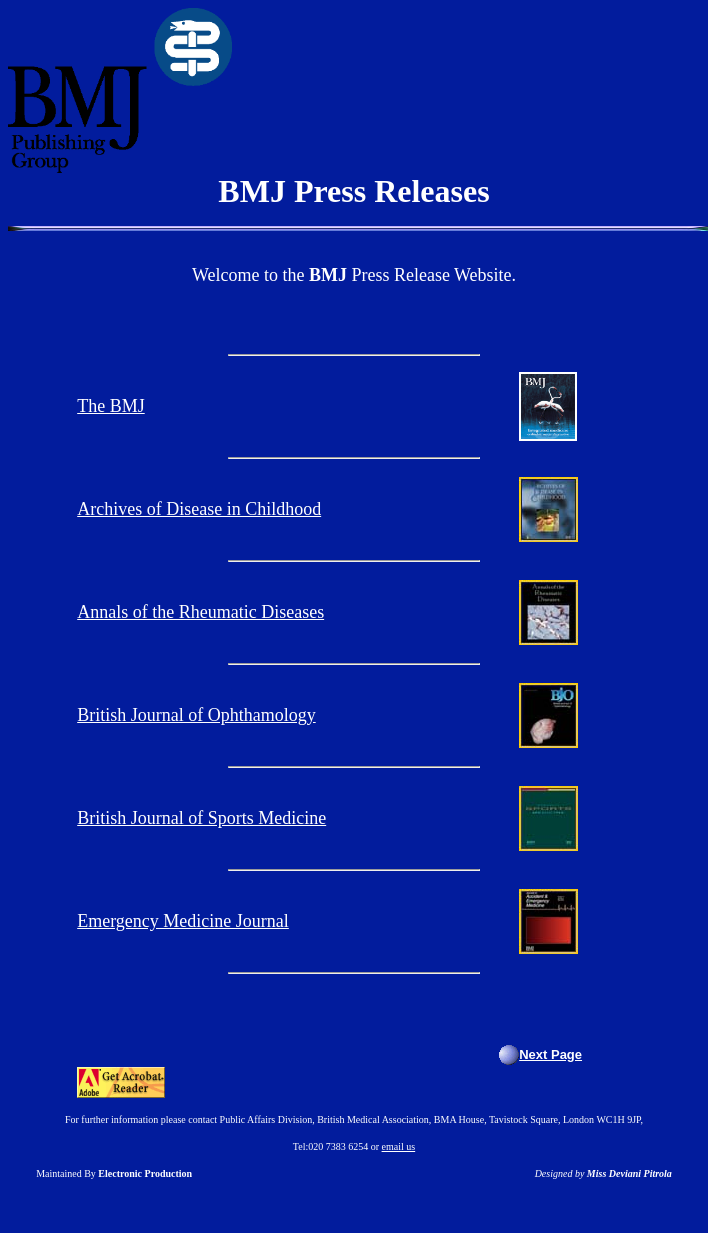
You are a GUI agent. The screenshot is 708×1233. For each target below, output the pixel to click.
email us (399, 1146)
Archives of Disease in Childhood (199, 509)
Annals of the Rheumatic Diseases (200, 612)
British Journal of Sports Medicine (201, 818)
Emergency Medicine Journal (183, 921)
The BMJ (111, 406)
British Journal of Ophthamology (196, 715)
